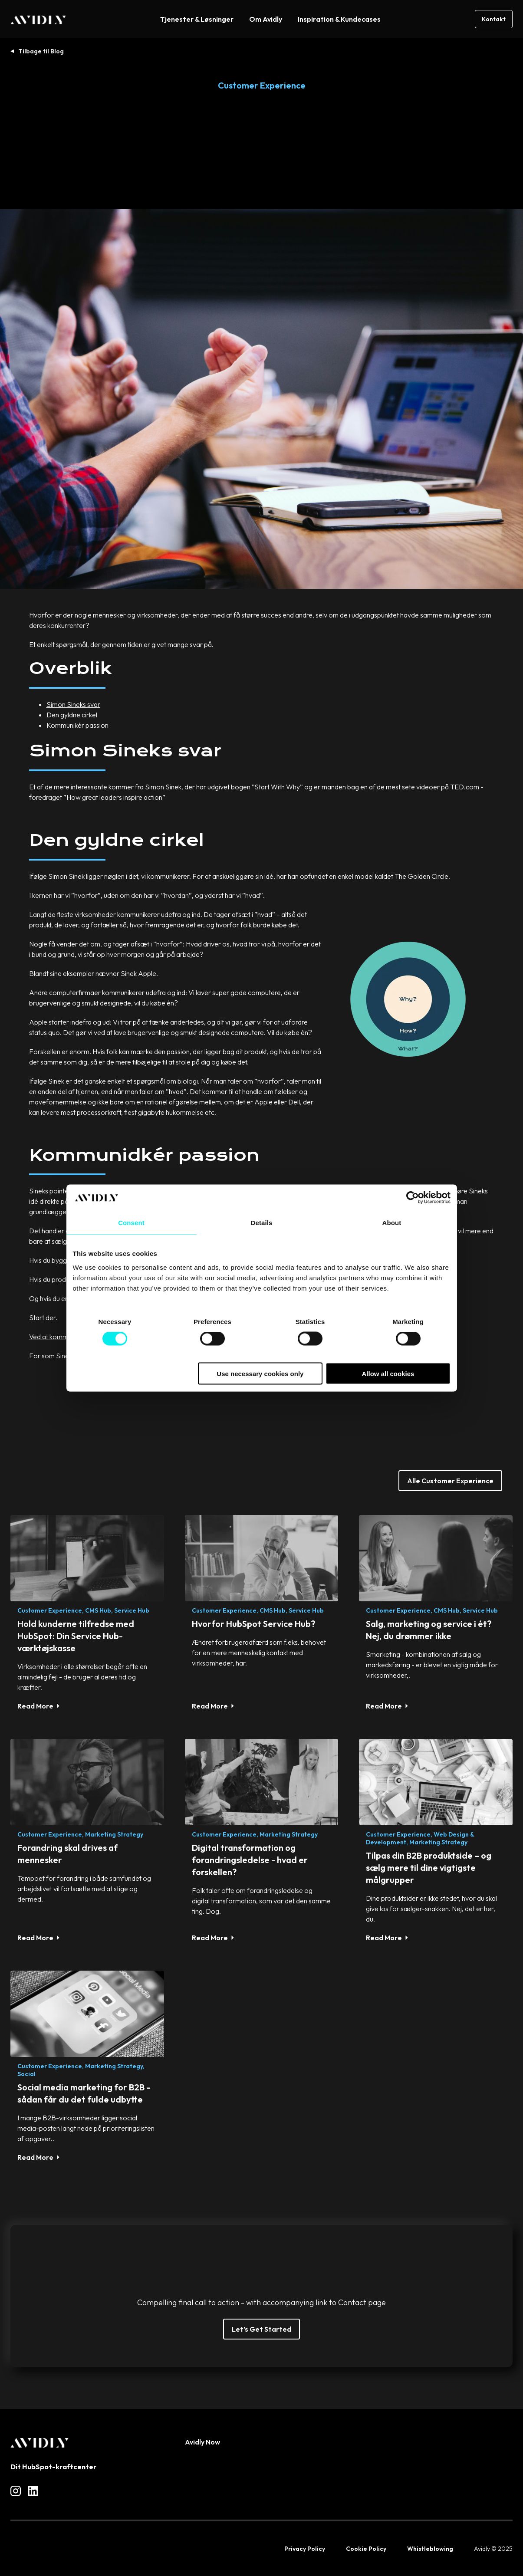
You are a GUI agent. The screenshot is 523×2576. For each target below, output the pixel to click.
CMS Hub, (99, 1610)
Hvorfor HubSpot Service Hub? (253, 1623)
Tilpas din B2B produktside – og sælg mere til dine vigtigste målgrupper (428, 1867)
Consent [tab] (131, 1222)
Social (26, 2074)
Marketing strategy (114, 1834)
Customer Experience (262, 85)
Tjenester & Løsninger (197, 19)
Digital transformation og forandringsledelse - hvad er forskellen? (250, 1859)
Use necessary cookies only (260, 1373)
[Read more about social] (15, 2491)
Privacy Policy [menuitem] (304, 2549)
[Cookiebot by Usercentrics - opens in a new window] (413, 1197)
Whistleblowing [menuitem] (430, 2549)
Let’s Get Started (261, 2329)
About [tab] (391, 1222)
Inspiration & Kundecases (339, 19)
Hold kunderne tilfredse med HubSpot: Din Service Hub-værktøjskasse (75, 1635)
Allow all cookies (388, 1373)
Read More (35, 1706)
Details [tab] (262, 1222)
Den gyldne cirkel (71, 714)
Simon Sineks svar (73, 704)
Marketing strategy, (115, 2066)
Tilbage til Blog (41, 51)
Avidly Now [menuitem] (202, 2442)
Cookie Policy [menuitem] (366, 2549)
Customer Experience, (50, 1610)
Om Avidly (265, 19)
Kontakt (494, 19)
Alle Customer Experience (450, 1480)
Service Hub (131, 1610)
